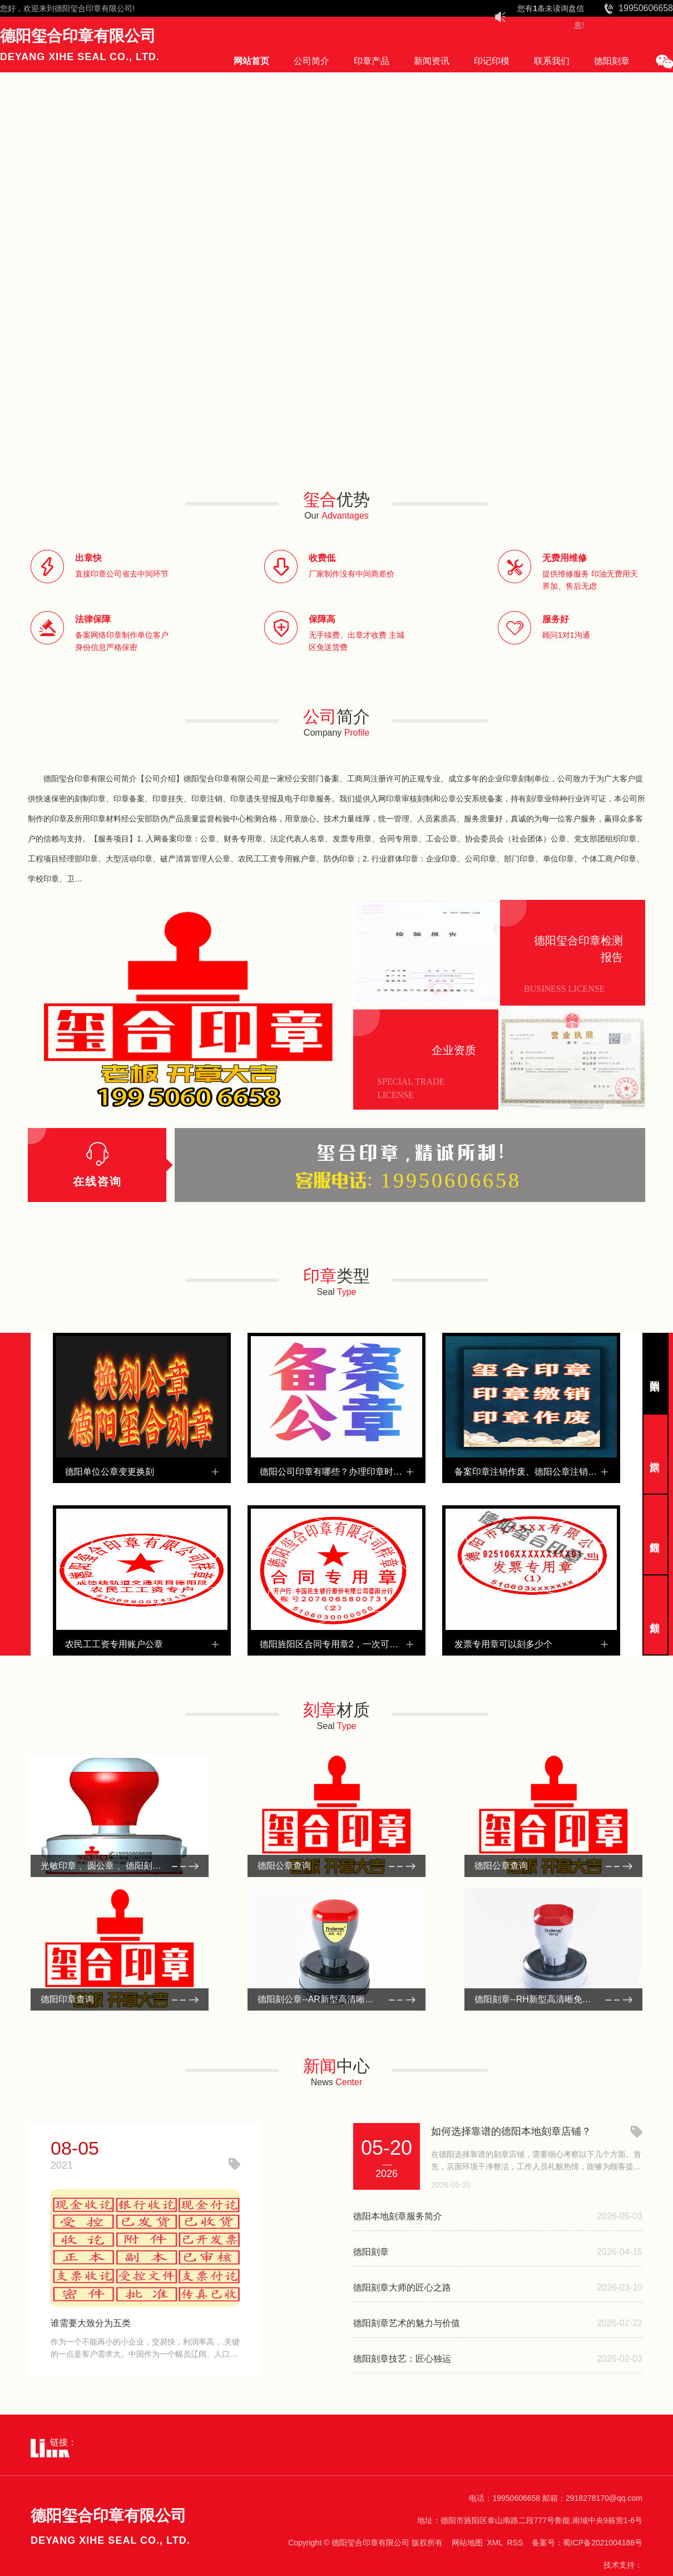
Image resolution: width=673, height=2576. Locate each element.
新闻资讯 (431, 61)
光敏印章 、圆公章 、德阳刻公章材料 (114, 1865)
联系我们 (552, 61)
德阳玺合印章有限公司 (93, 8)
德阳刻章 (612, 61)
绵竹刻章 (654, 1534)
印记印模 (491, 61)
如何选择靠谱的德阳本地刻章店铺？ (511, 2131)
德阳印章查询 (67, 1999)
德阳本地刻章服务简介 (397, 2216)
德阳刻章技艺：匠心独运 (402, 2358)
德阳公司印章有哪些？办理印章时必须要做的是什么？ (336, 1471)
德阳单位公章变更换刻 (109, 1471)
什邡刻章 (654, 1615)
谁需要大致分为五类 (91, 2323)
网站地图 (467, 2542)
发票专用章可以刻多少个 (503, 1644)
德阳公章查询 (284, 1865)
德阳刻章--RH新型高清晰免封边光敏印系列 (553, 1999)
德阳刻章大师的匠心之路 (402, 2287)
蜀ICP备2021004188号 (602, 2542)
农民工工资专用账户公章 (114, 1644)
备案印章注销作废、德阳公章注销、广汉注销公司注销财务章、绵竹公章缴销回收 (531, 1471)
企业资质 (454, 1050)
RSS (515, 2542)
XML (494, 2542)
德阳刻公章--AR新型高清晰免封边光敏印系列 (336, 1999)
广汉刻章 (654, 1454)
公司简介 (311, 61)
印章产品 (371, 61)
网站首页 (251, 61)
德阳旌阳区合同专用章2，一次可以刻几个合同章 (336, 1644)
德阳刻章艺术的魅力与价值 (406, 2323)
